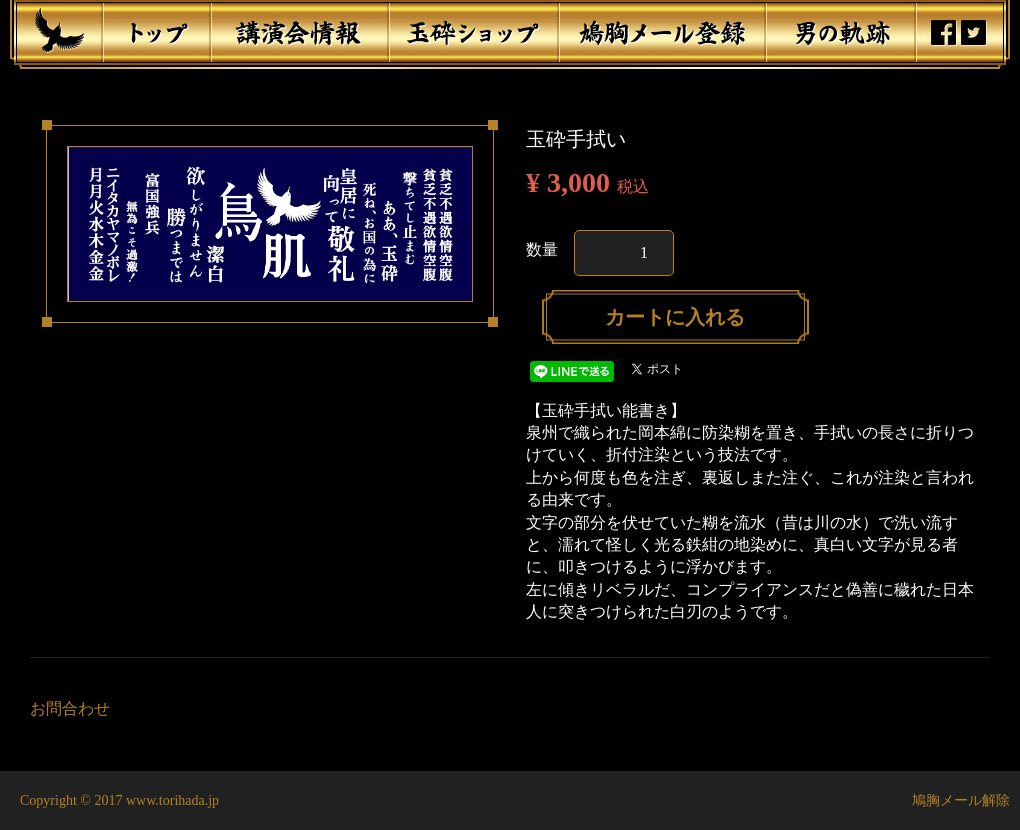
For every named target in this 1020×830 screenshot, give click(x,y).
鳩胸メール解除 (961, 800)
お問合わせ (70, 708)
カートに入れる (675, 317)
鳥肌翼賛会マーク (59, 31)
